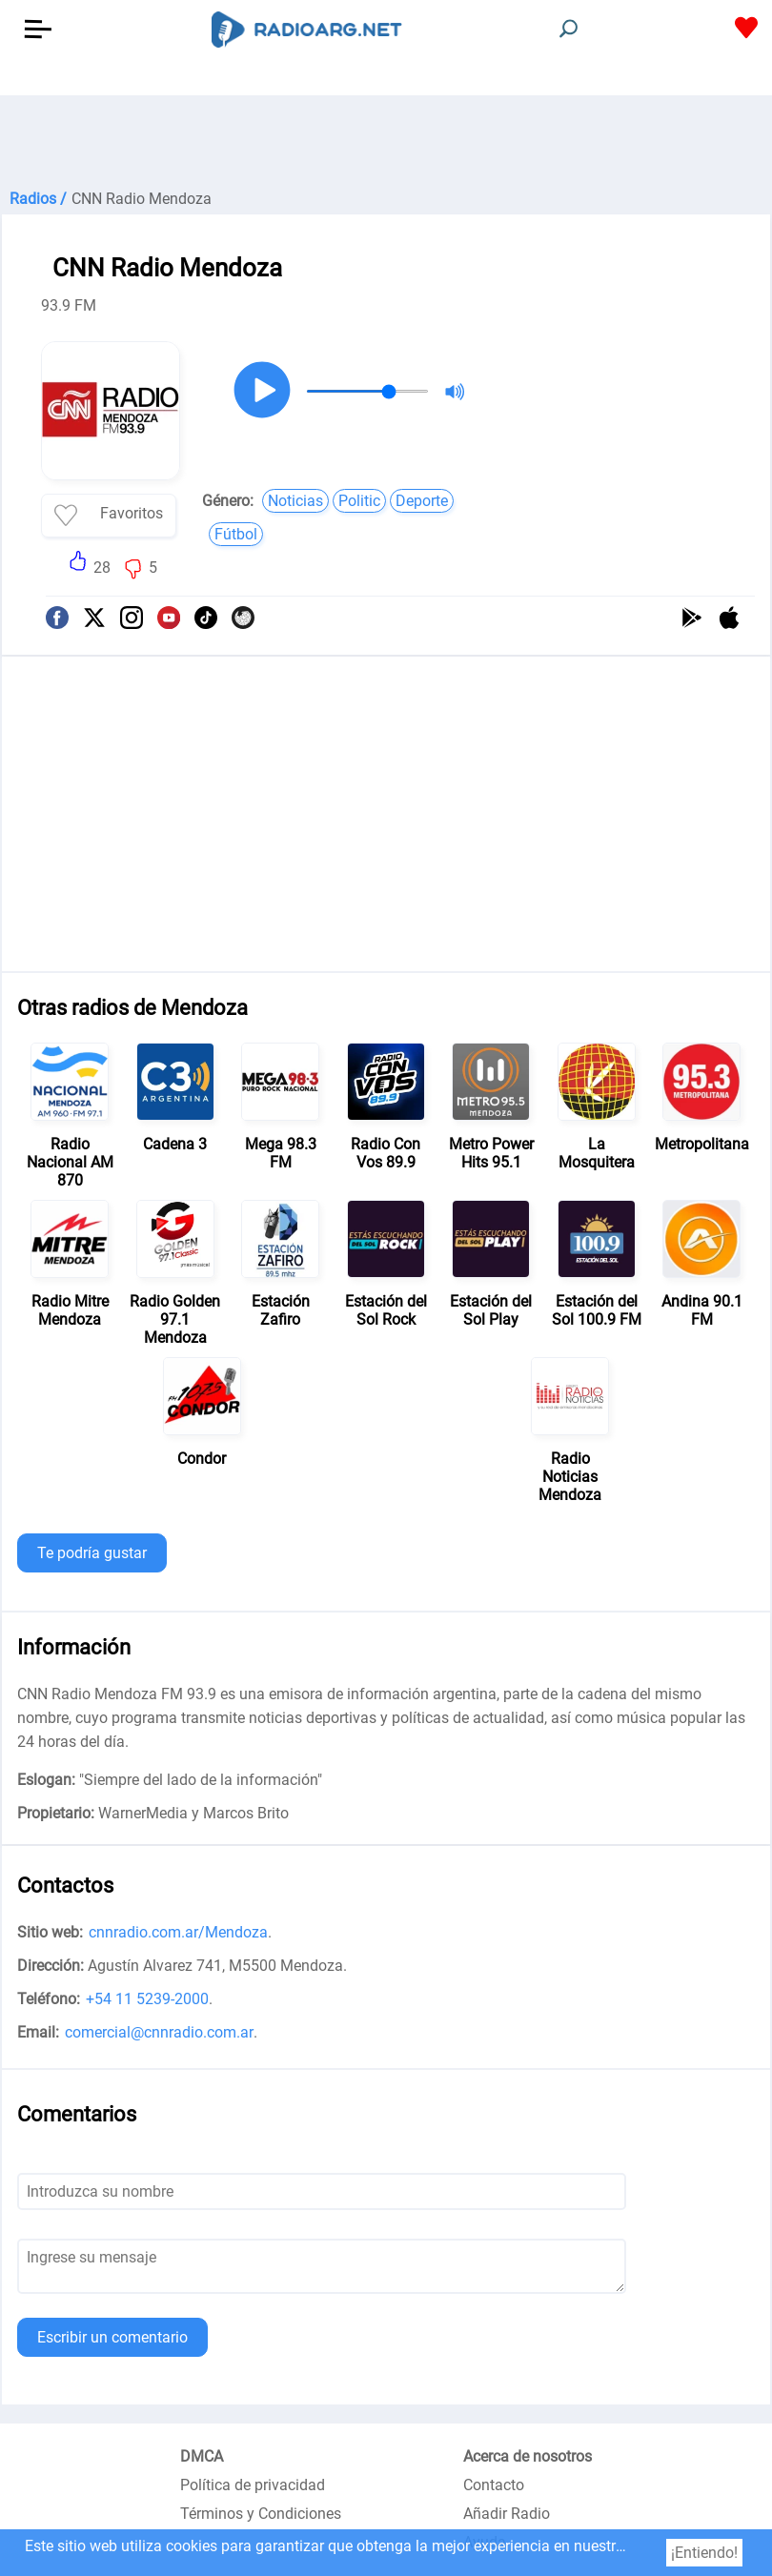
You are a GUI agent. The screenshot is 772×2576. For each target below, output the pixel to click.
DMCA (201, 2456)
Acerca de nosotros (527, 2456)
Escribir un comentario (112, 2337)
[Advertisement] (386, 143)
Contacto (493, 2485)
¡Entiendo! (704, 2553)
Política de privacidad (252, 2485)
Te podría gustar (92, 1553)
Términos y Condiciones (260, 2514)
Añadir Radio (506, 2514)
